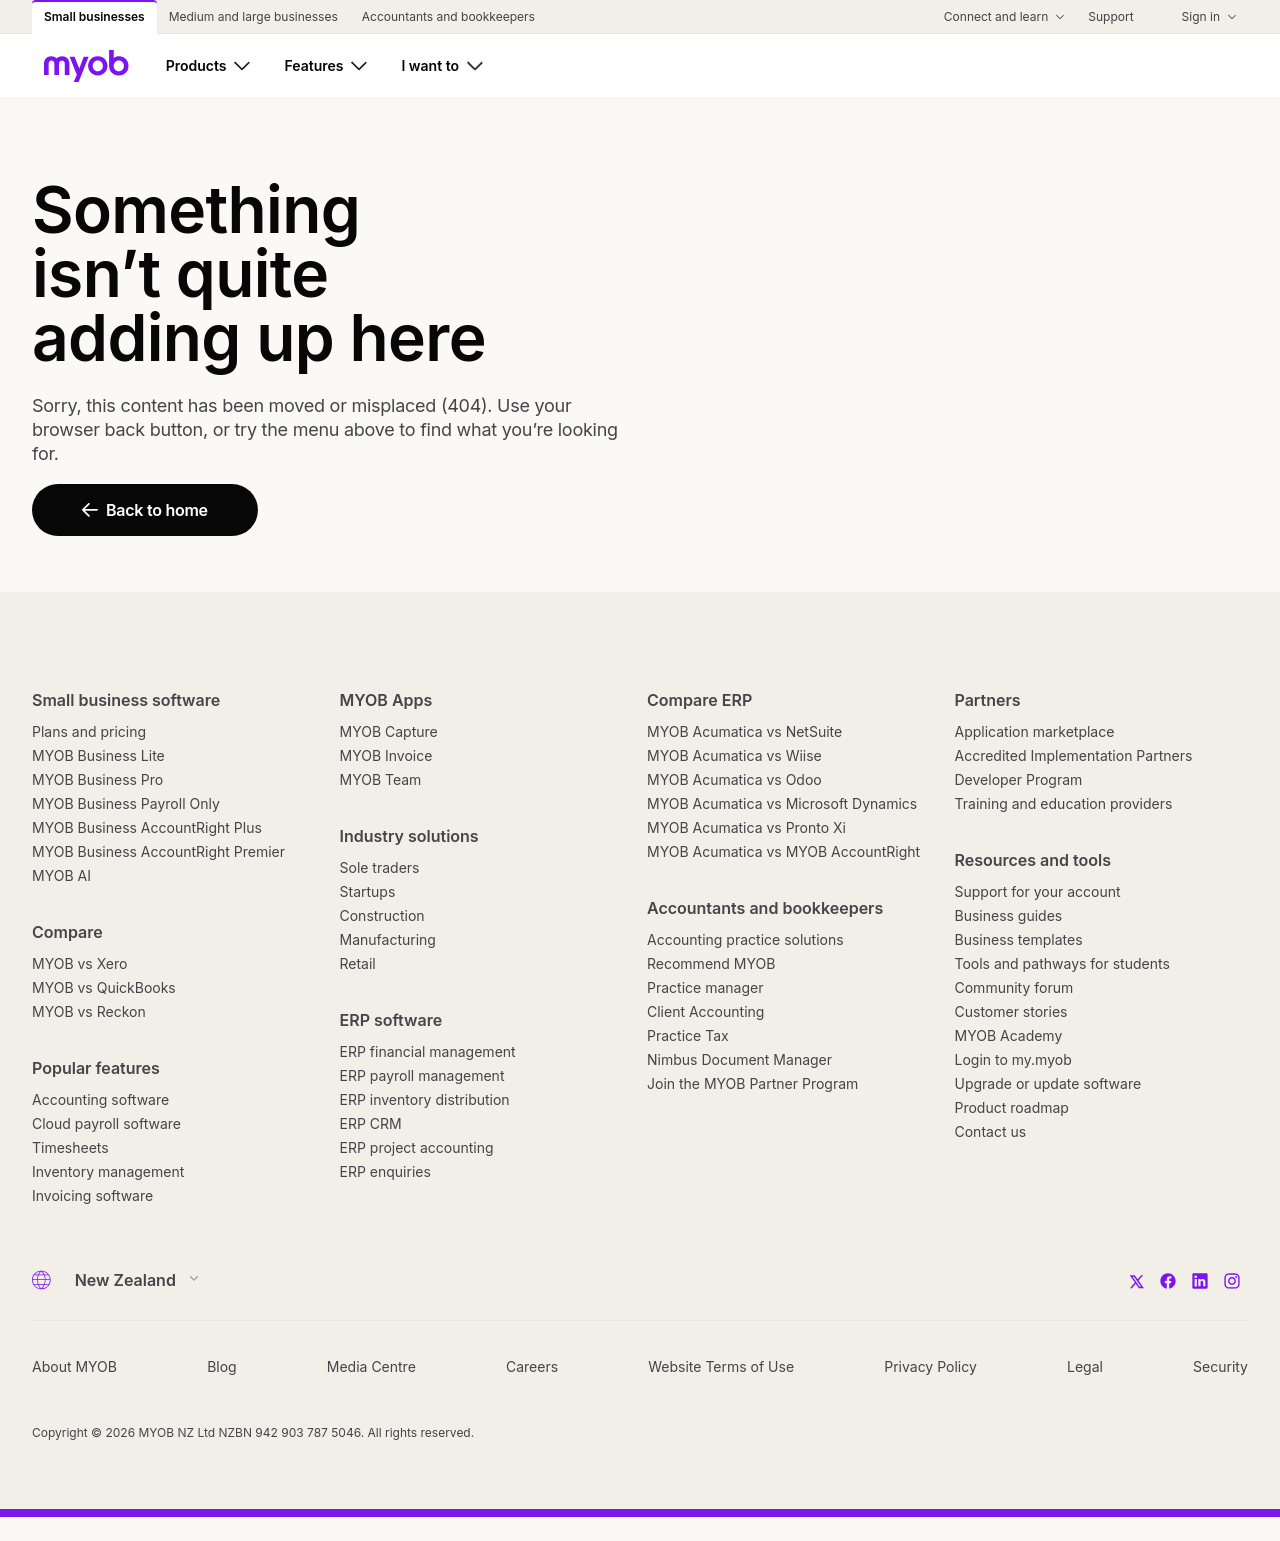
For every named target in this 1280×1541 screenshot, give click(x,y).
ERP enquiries (385, 1171)
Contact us (991, 1131)
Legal (1085, 1366)
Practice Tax (688, 1035)
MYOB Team (381, 779)
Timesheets (70, 1147)
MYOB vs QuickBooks (104, 987)
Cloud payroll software (106, 1123)
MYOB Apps (386, 700)
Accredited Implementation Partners (1074, 755)
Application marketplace (1035, 731)
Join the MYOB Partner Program (752, 1083)
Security (1220, 1366)
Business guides (1009, 915)
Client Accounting (705, 1011)
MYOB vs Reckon (89, 1011)
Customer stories (1011, 1011)
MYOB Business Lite (98, 755)
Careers (532, 1366)
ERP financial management (428, 1051)
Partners (988, 700)
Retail (358, 963)
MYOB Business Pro (97, 779)
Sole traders (380, 867)
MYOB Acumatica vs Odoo (734, 779)
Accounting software (100, 1099)
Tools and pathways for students (1062, 963)
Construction (382, 915)
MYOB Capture (389, 731)
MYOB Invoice (386, 755)
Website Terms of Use (721, 1366)
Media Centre (371, 1366)
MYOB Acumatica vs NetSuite (744, 731)
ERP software (391, 1020)
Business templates (1019, 939)
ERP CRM (371, 1123)
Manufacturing (388, 939)
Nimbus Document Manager (739, 1059)
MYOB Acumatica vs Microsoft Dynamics (782, 803)
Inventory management (108, 1171)
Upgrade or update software (1048, 1083)
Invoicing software (92, 1195)
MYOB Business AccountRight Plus (147, 827)
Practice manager (705, 987)
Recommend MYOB (711, 963)
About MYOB (74, 1366)
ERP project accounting (417, 1147)
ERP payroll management (422, 1075)
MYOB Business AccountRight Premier (158, 851)
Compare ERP (699, 700)
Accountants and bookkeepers (765, 908)
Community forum (1014, 987)
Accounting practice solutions (745, 939)
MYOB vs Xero (79, 963)
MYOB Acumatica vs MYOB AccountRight (783, 851)
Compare (67, 932)
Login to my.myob (1013, 1059)
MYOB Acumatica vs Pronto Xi (746, 827)
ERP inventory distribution (425, 1099)
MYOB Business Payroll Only (126, 803)
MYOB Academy (1009, 1035)
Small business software (126, 700)
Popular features (96, 1068)
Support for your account (1038, 891)
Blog (222, 1366)
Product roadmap (1012, 1107)
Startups (368, 891)
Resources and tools (1033, 860)
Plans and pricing (89, 731)
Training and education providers (1064, 803)
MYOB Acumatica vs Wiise (734, 755)
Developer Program (1019, 779)
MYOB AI (61, 875)
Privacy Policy (930, 1366)
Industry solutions (409, 836)
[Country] (130, 1280)
